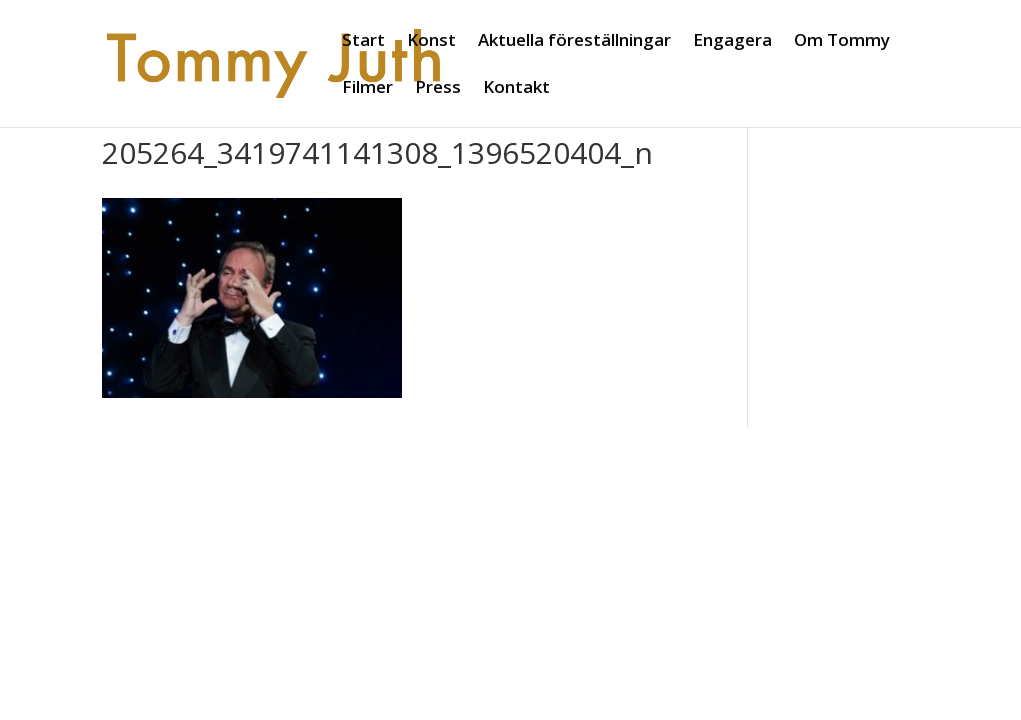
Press (438, 89)
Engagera (732, 42)
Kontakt (516, 89)
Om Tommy (842, 42)
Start (363, 42)
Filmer (367, 89)
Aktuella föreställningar (574, 42)
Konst (431, 42)
